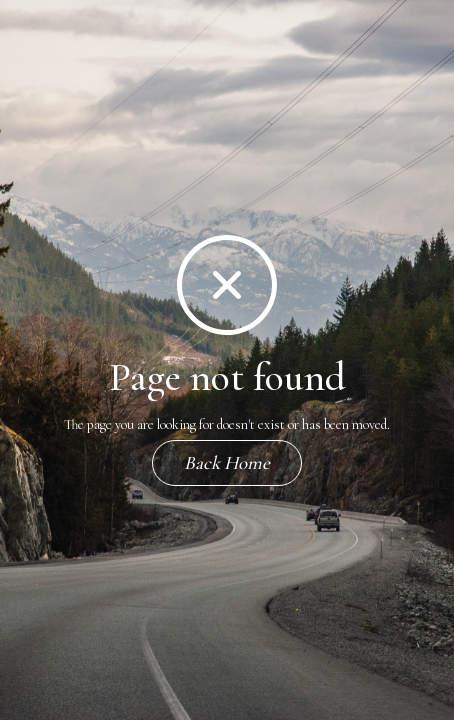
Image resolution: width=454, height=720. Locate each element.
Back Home (227, 462)
